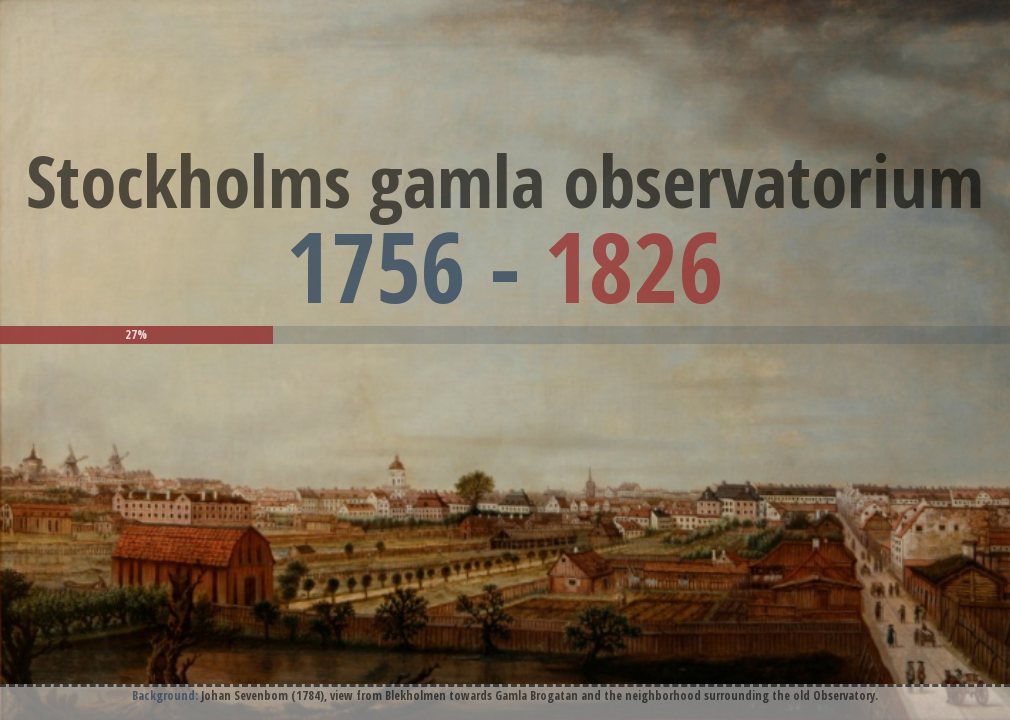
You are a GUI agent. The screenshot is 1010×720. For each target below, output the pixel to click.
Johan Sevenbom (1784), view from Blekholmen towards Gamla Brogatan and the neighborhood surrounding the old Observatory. (539, 695)
